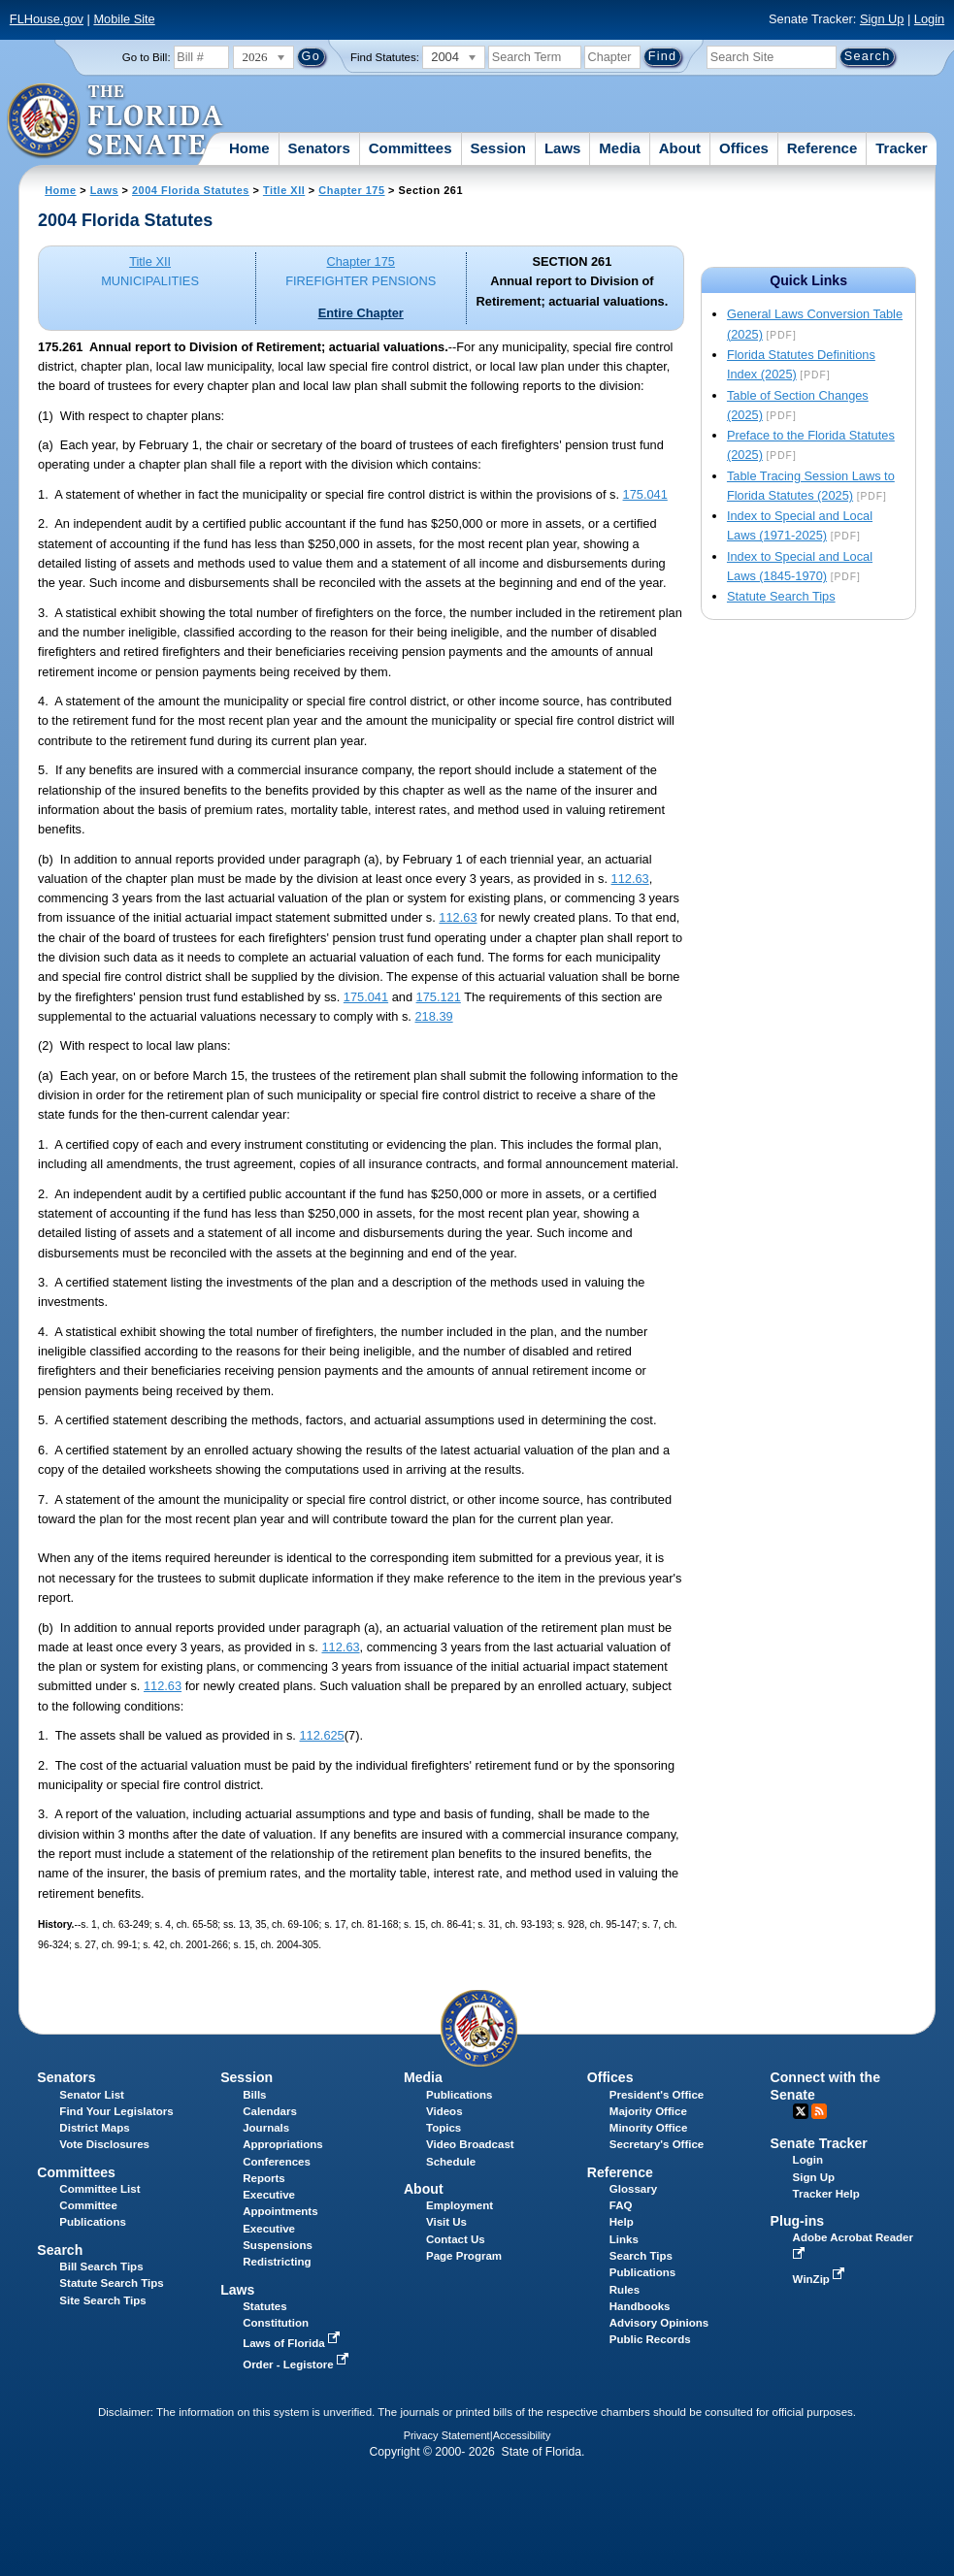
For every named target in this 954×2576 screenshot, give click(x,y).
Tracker (901, 148)
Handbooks (640, 2306)
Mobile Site (123, 19)
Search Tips (641, 2256)
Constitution (276, 2323)
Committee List (99, 2189)
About (680, 148)
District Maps (94, 2128)
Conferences (277, 2162)
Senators (319, 148)
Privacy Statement (447, 2435)
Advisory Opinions (658, 2323)
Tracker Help (826, 2194)
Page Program (464, 2256)
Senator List (91, 2095)
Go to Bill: (146, 57)
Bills (254, 2095)
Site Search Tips (102, 2300)
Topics (443, 2128)
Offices (744, 148)
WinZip (820, 2279)
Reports (264, 2178)
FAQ (621, 2205)
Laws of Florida (293, 2343)
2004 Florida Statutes (190, 190)
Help (621, 2222)
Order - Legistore (297, 2364)
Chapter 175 (351, 190)
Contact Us (455, 2239)
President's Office (656, 2095)
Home (249, 148)
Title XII (284, 190)
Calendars (270, 2111)
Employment (459, 2205)
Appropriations (283, 2144)
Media (620, 148)
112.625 (321, 1735)
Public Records (650, 2339)
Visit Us (446, 2222)
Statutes (264, 2306)
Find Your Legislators (116, 2111)
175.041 (645, 494)
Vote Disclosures (104, 2144)
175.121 (438, 997)
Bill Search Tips (101, 2266)
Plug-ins (798, 2221)
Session (498, 148)
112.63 (630, 878)
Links (624, 2239)
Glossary (633, 2189)
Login (929, 19)
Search (59, 2250)
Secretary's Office (656, 2144)
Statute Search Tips (781, 596)
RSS (819, 2111)
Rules (624, 2290)
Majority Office (648, 2111)
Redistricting (277, 2261)
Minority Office (648, 2128)
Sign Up (882, 19)
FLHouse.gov (46, 19)
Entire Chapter (361, 313)
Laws (562, 148)
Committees (410, 148)
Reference (822, 148)
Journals (266, 2128)
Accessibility (522, 2435)
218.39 (433, 1016)
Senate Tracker (819, 2143)
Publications (459, 2095)
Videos (444, 2111)
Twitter (800, 2111)
